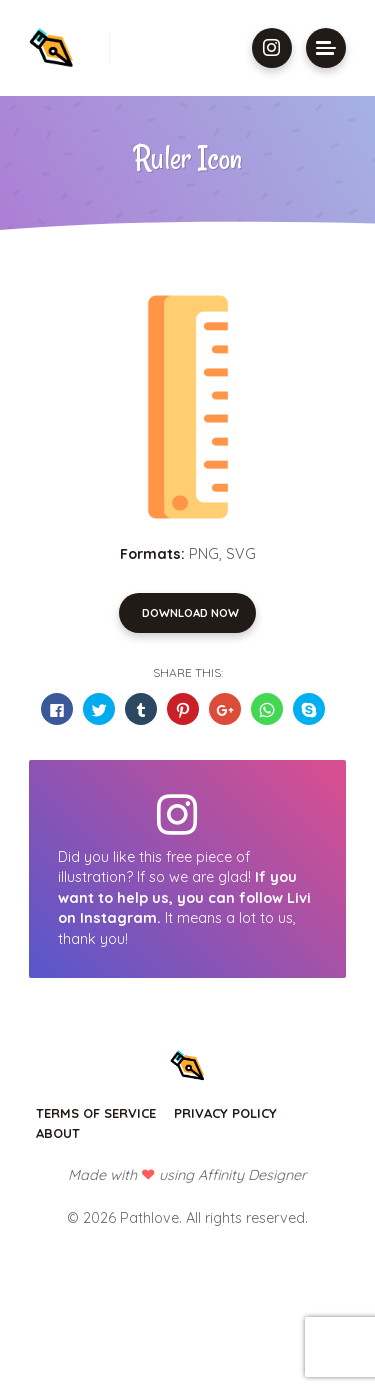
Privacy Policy (225, 1113)
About (58, 1133)
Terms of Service (96, 1113)
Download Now (190, 612)
